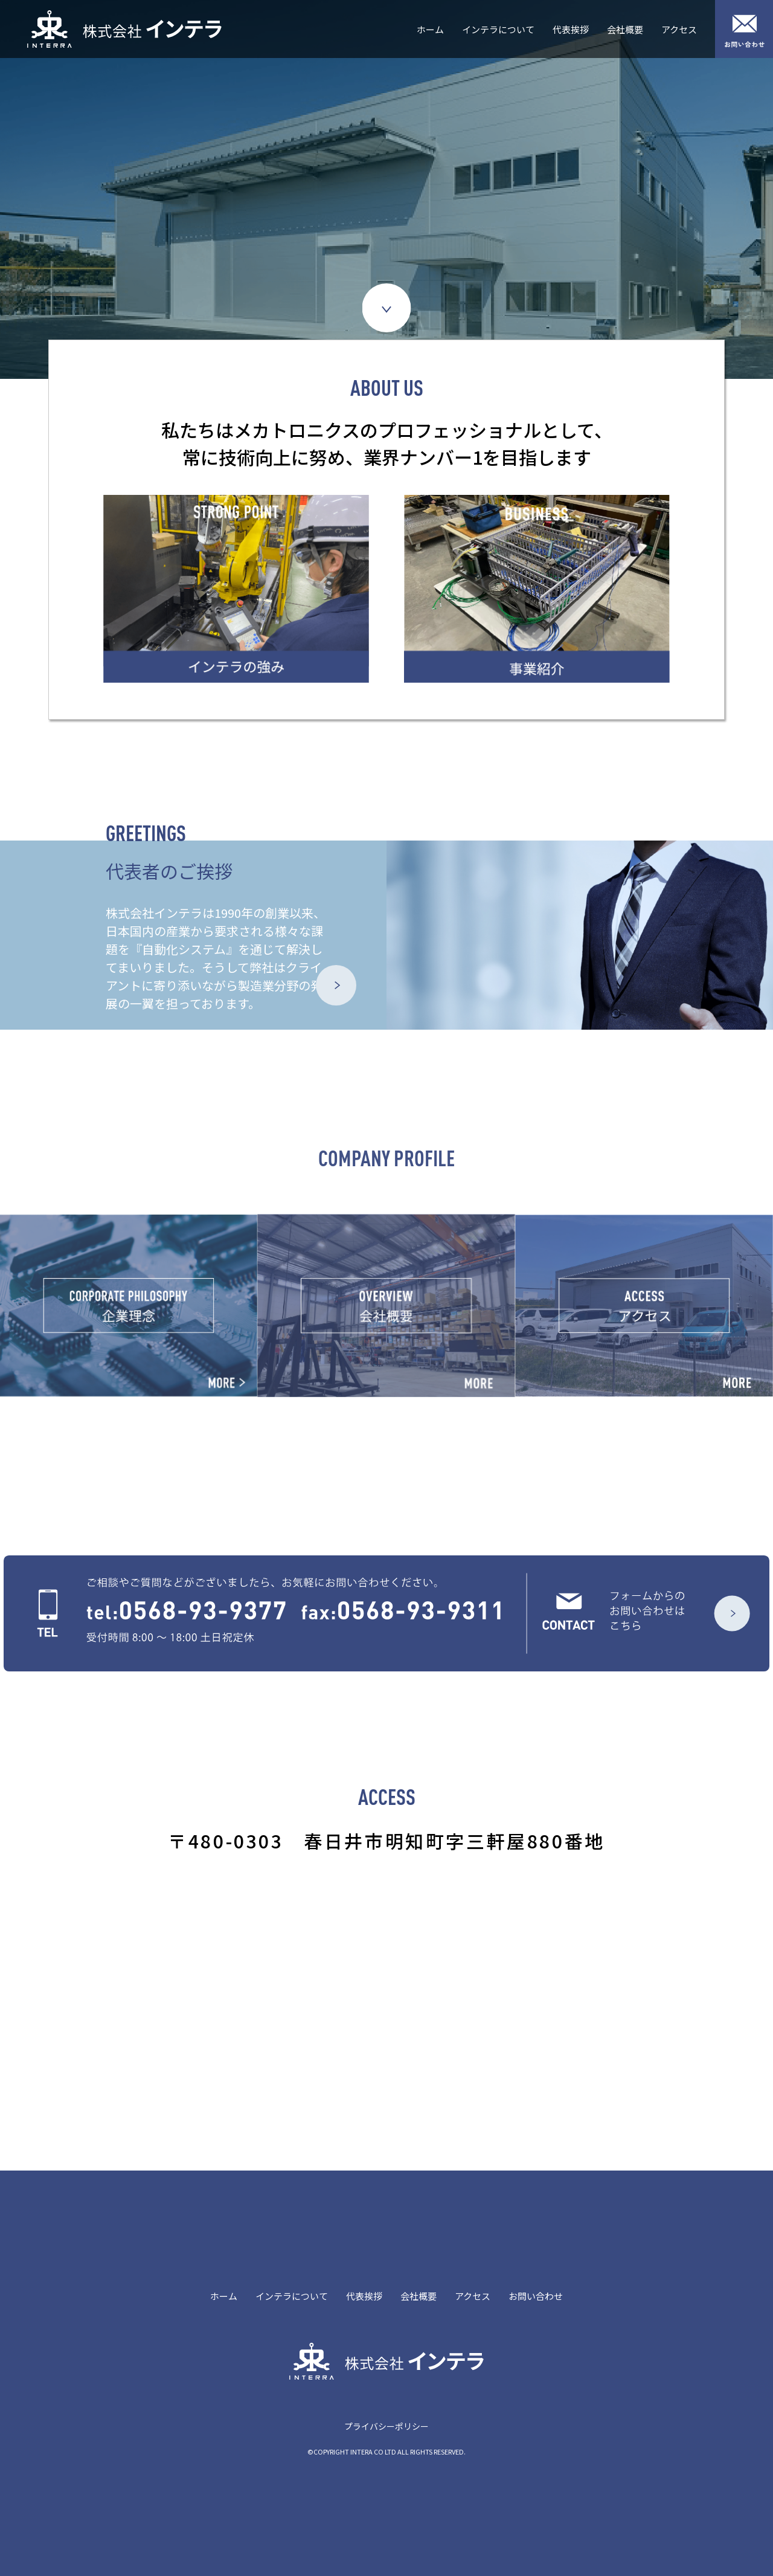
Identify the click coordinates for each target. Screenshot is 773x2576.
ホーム (430, 29)
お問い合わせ (535, 2295)
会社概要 (625, 29)
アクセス (679, 29)
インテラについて (498, 29)
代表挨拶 (571, 29)
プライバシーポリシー (386, 2426)
